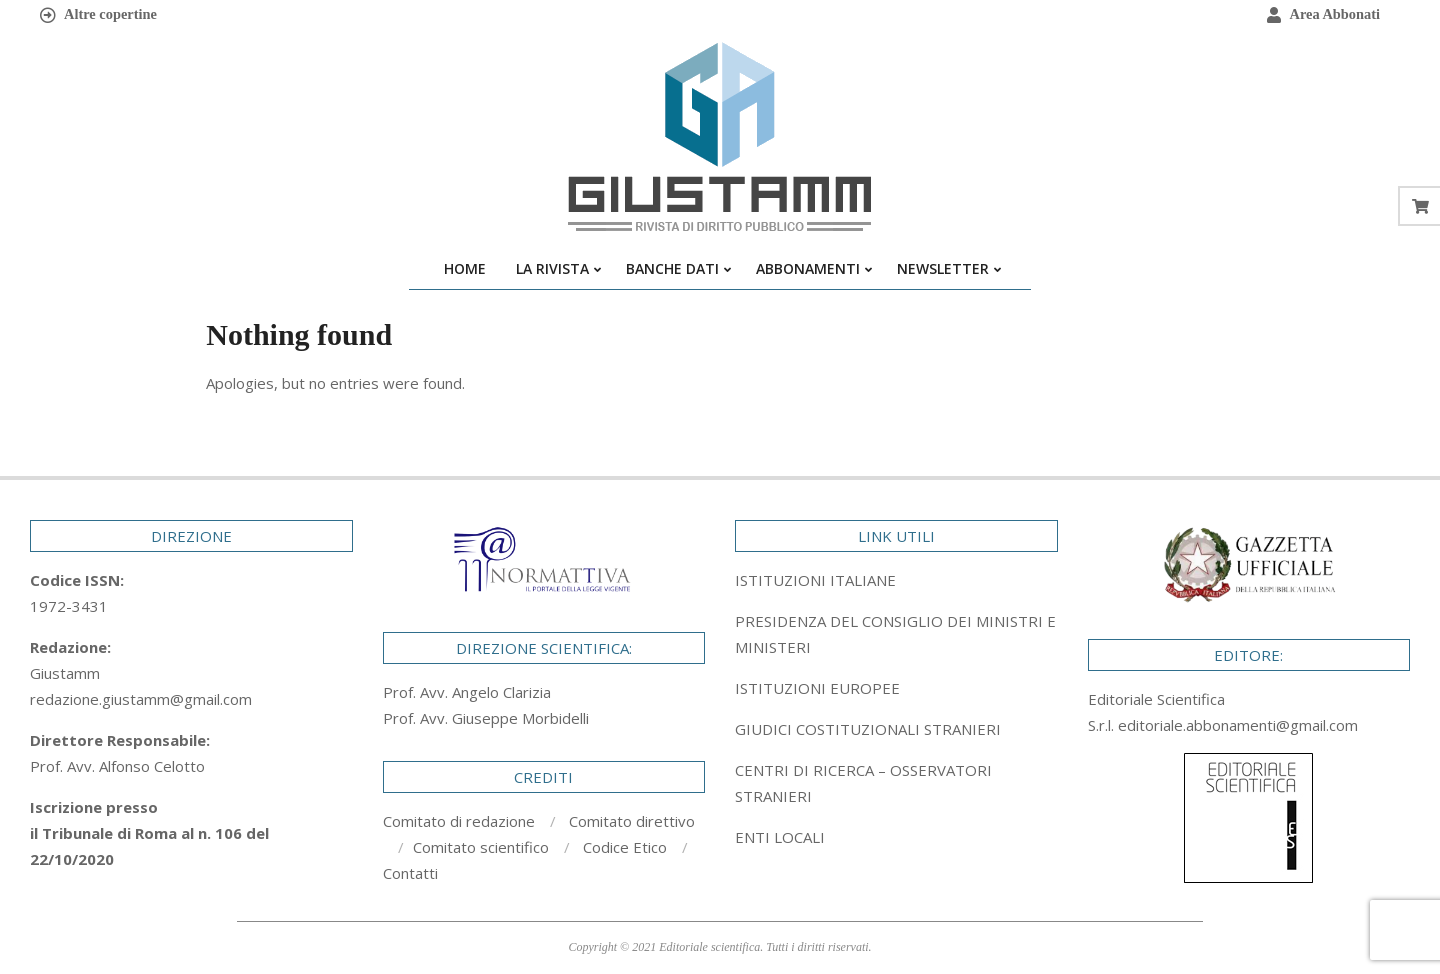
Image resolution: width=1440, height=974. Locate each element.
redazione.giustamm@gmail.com (141, 699)
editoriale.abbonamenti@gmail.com (1238, 725)
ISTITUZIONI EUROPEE (817, 688)
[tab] (896, 634)
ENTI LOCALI (780, 837)
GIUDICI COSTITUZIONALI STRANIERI (868, 729)
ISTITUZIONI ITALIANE (815, 580)
